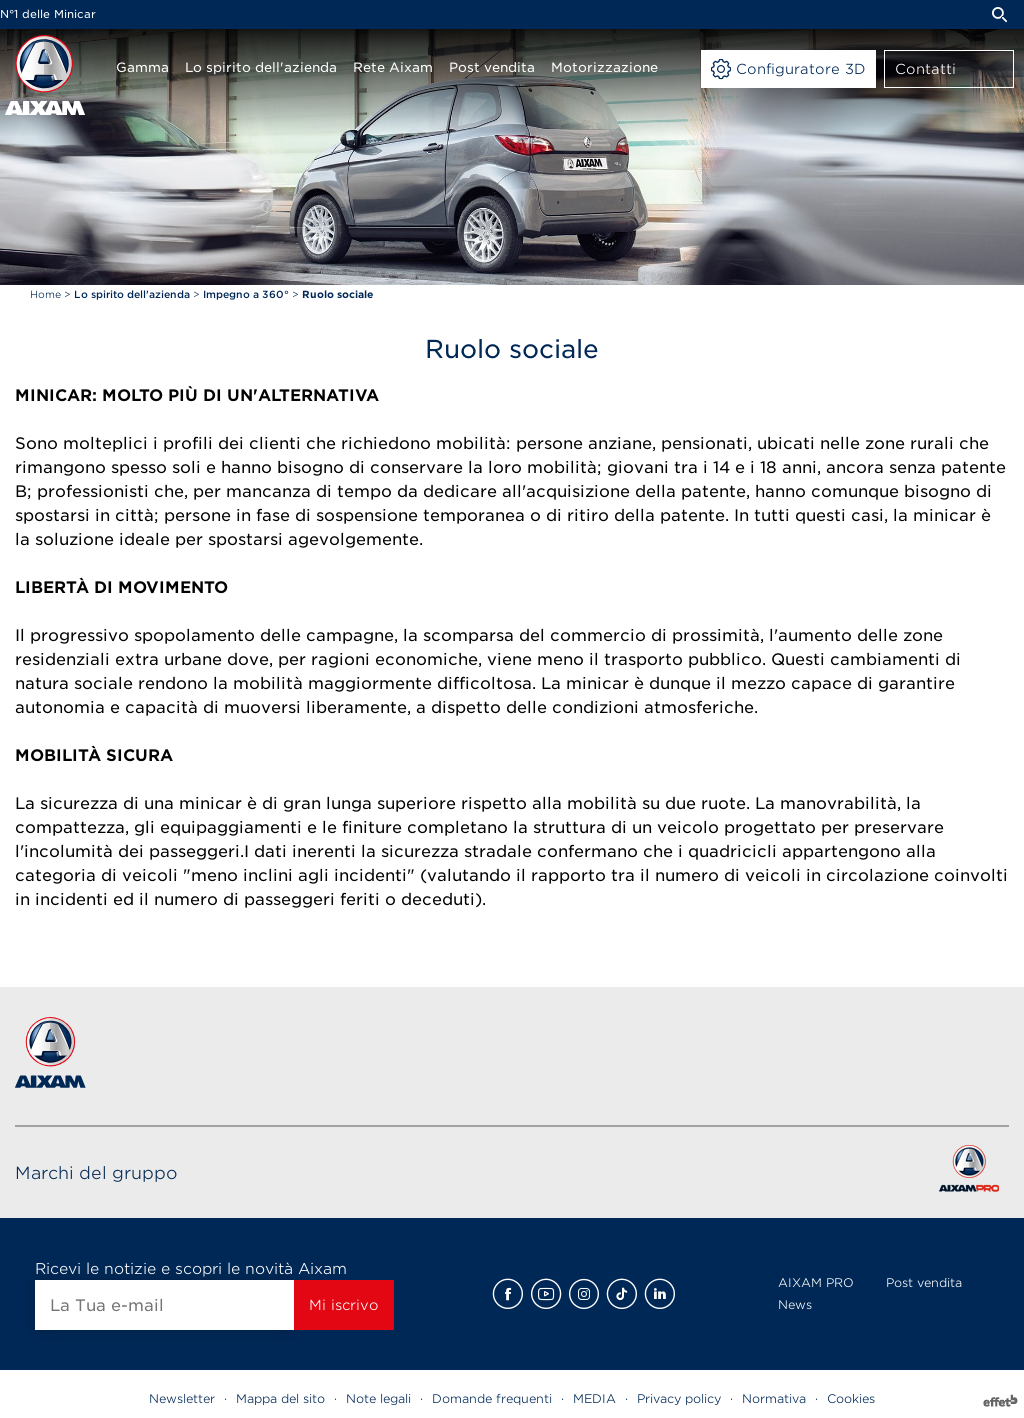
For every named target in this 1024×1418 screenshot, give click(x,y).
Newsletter (182, 1398)
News (795, 1304)
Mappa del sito (280, 1398)
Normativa (774, 1398)
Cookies (851, 1398)
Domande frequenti (492, 1398)
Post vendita (924, 1282)
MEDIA (594, 1398)
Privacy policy (679, 1398)
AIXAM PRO (816, 1282)
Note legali (378, 1398)
